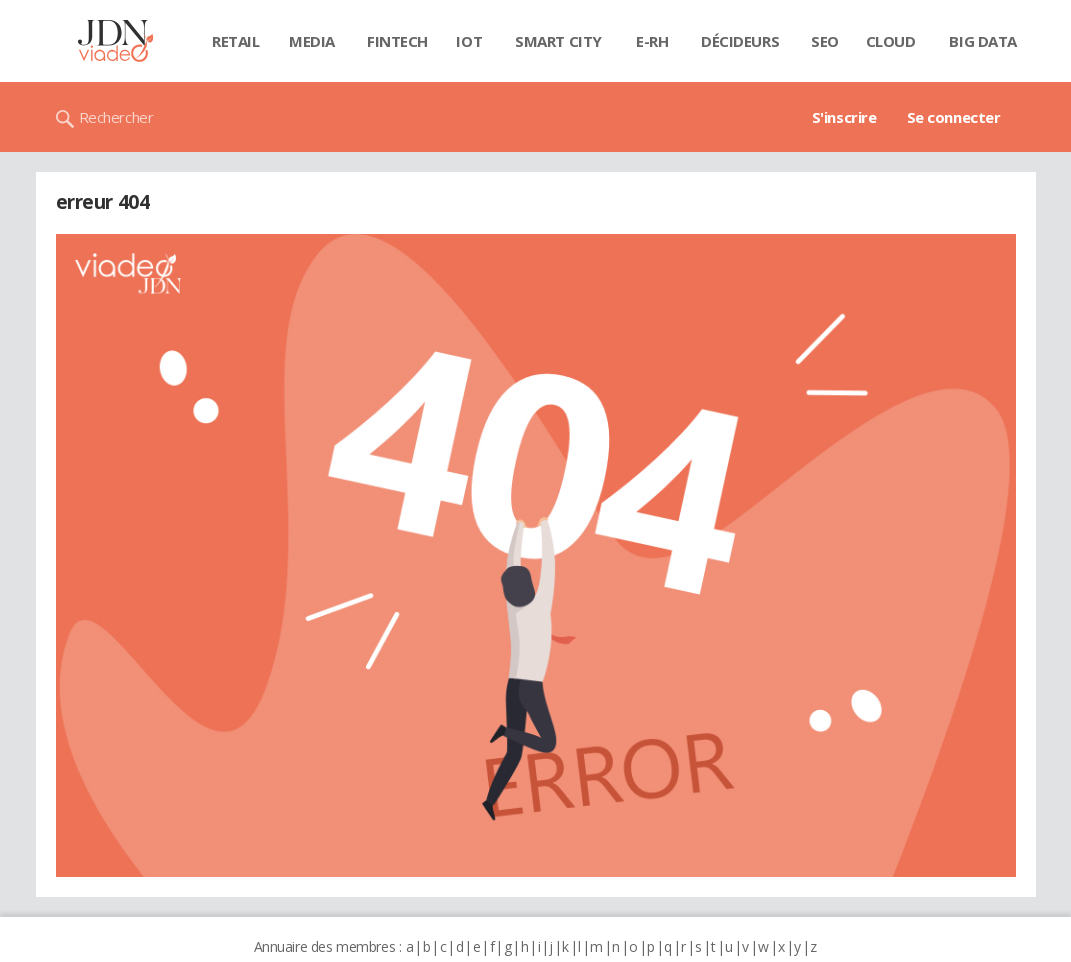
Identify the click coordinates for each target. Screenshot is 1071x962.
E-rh (652, 41)
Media (312, 41)
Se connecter (954, 117)
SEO (825, 41)
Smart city (558, 41)
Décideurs (740, 41)
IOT (469, 41)
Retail (235, 41)
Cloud (891, 41)
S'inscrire (844, 117)
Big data (983, 41)
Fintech (397, 41)
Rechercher (116, 117)
